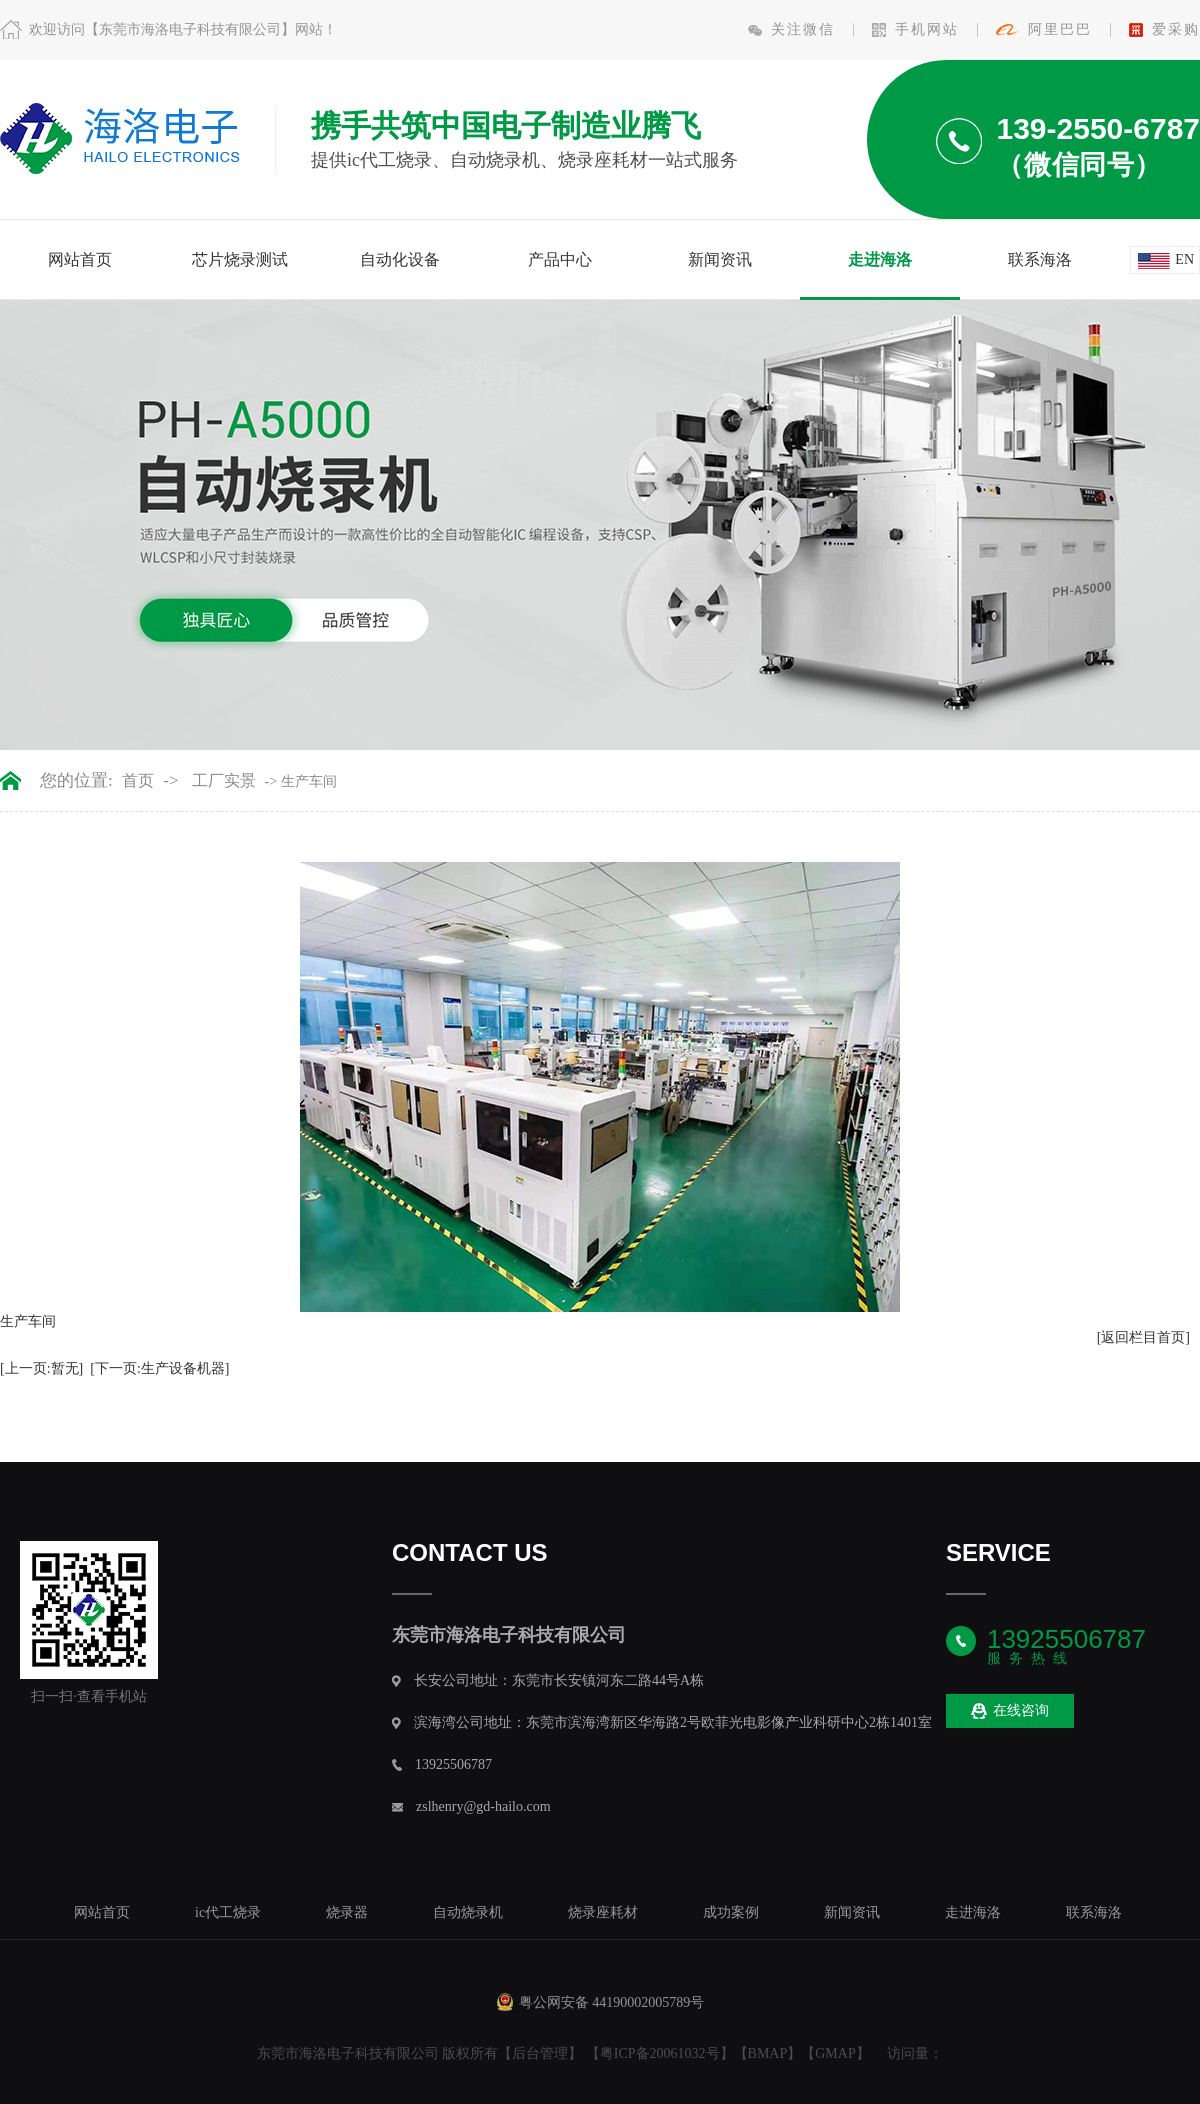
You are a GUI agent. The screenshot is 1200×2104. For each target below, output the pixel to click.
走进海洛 (880, 259)
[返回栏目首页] (1143, 1337)
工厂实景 (224, 781)
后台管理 (540, 2053)
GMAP (835, 2053)
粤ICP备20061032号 (660, 2053)
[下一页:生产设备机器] (159, 1368)
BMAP (768, 2053)
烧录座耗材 (603, 1912)
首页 (138, 781)
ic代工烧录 (228, 1912)
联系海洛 (1040, 259)
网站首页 (80, 259)
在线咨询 (1010, 1711)
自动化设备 (400, 259)
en (1184, 259)
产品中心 (560, 259)
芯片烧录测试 (240, 259)
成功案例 (731, 1912)
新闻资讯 (720, 259)
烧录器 (347, 1912)
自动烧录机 (468, 1912)
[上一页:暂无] (41, 1368)
